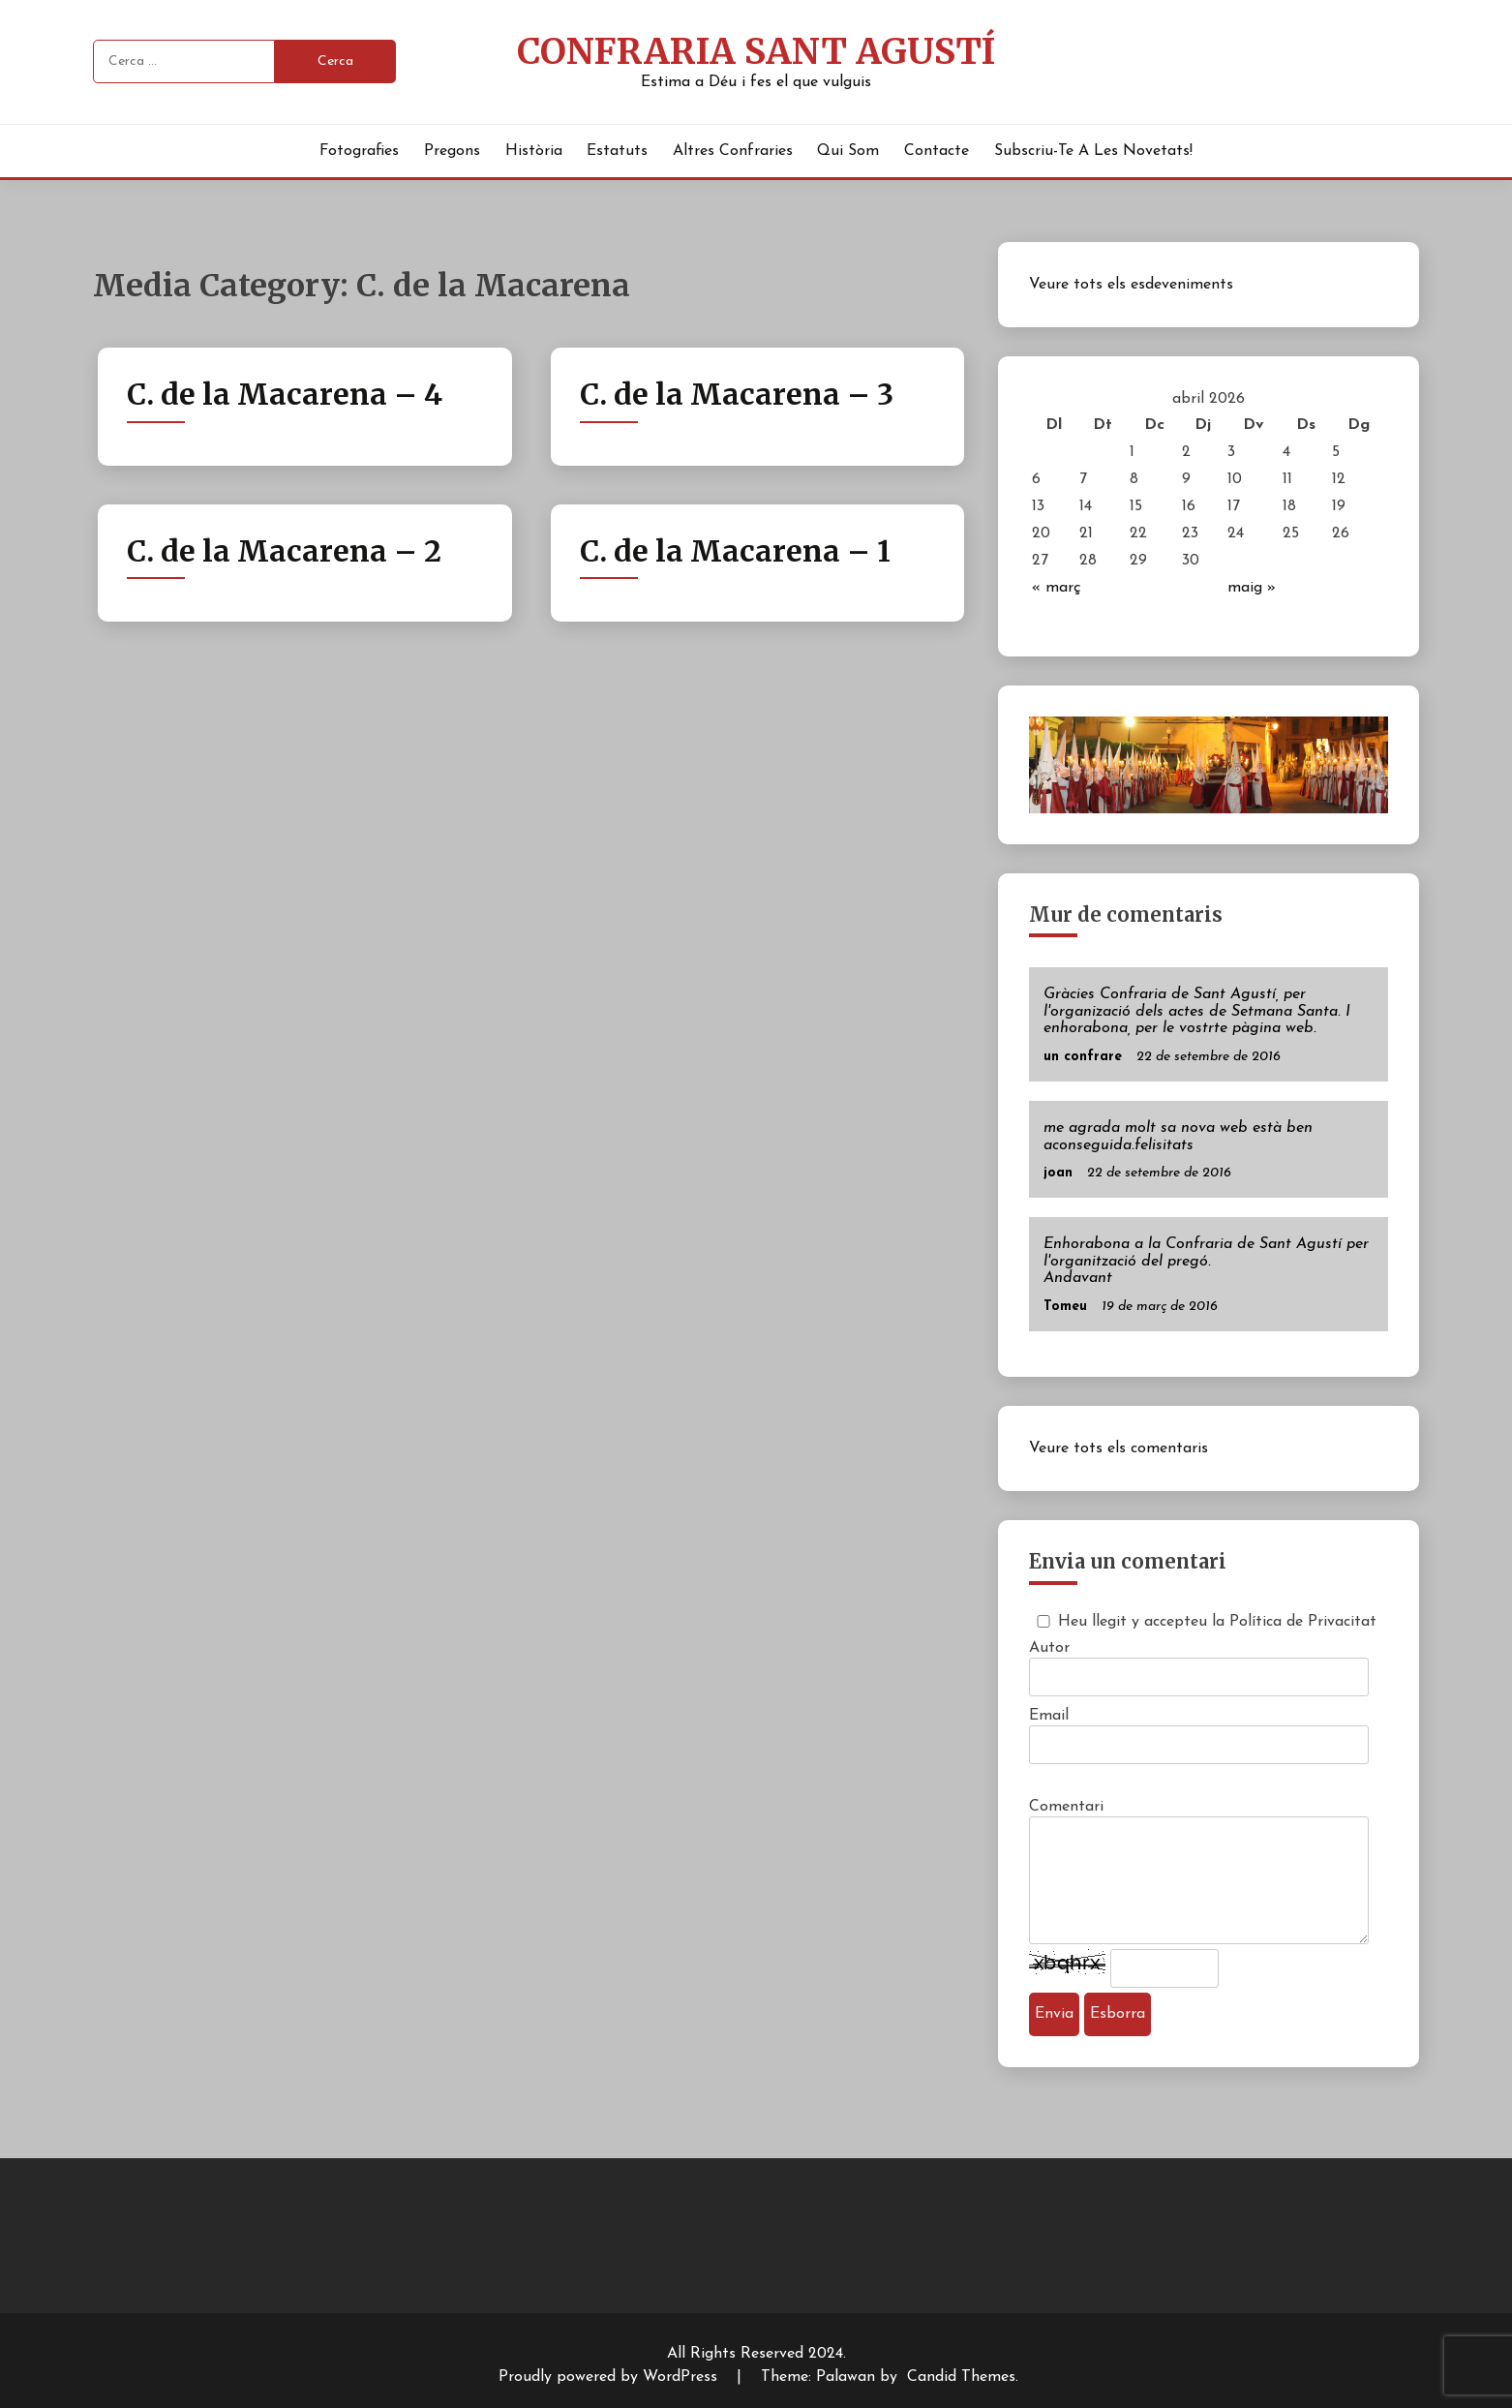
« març (1056, 587)
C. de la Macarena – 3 (736, 394)
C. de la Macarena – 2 (284, 551)
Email (1049, 1715)
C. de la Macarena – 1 (735, 551)
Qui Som (848, 151)
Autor (1049, 1648)
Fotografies (359, 151)
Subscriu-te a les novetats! (1093, 151)
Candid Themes (961, 2377)
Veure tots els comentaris (1118, 1448)
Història (533, 151)
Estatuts (617, 151)
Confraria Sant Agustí (756, 51)
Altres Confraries (733, 151)
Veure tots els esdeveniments (1131, 284)
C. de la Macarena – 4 (284, 394)
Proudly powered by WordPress (610, 2377)
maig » (1251, 587)
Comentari (1066, 1806)
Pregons (452, 151)
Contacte (936, 151)
